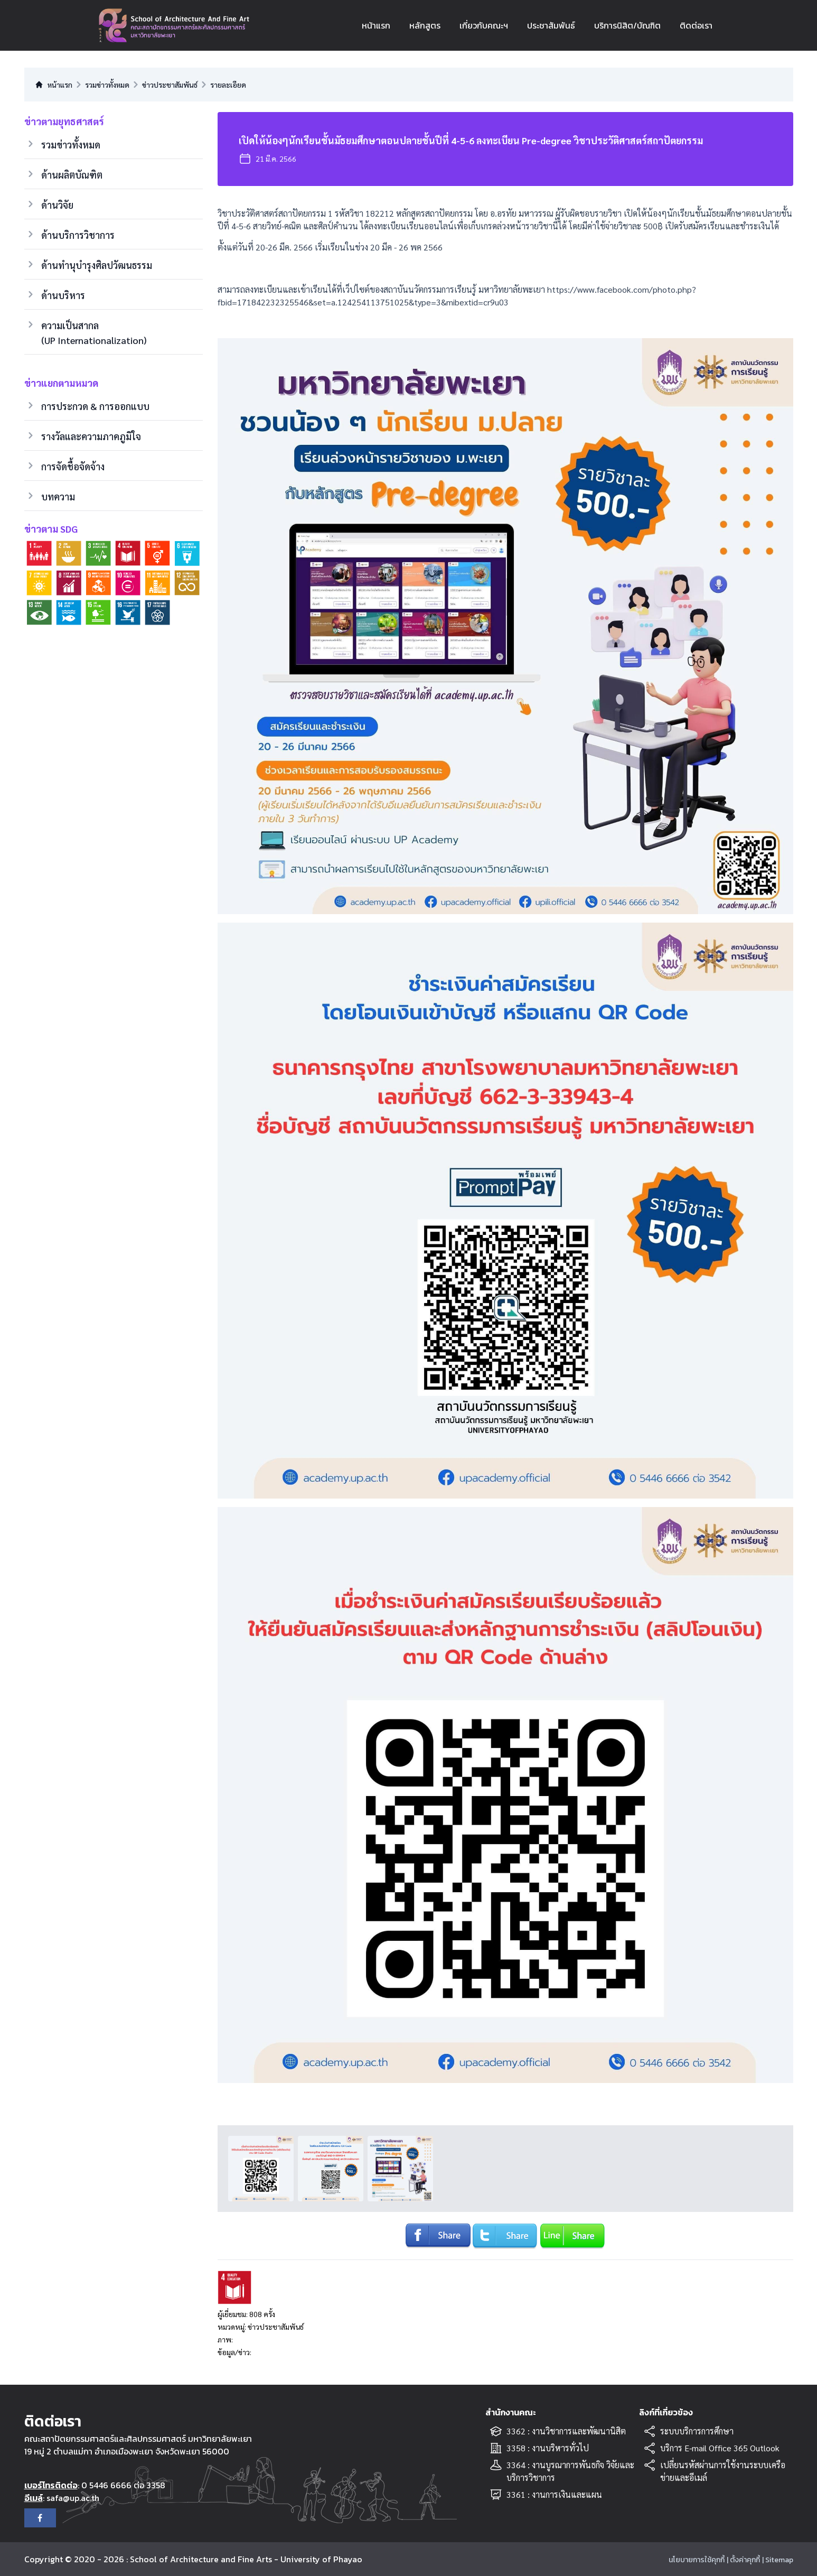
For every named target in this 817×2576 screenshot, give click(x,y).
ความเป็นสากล (94, 333)
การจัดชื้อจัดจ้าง (73, 466)
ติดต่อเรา (696, 25)
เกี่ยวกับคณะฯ (483, 25)
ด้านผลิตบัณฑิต (71, 175)
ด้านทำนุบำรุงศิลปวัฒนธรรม (96, 265)
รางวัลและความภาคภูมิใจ (91, 436)
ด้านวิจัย (57, 205)
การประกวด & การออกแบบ (95, 406)
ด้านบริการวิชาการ (78, 235)
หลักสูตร (424, 25)
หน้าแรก (376, 25)
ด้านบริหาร (63, 295)
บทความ (58, 496)
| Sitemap (777, 2559)
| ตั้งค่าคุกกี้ (743, 2559)
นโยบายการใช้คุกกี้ (697, 2559)
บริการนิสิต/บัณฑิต (627, 25)
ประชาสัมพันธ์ (551, 25)
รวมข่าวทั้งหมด (70, 144)
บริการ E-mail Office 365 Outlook (720, 2447)
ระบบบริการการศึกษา (697, 2430)
